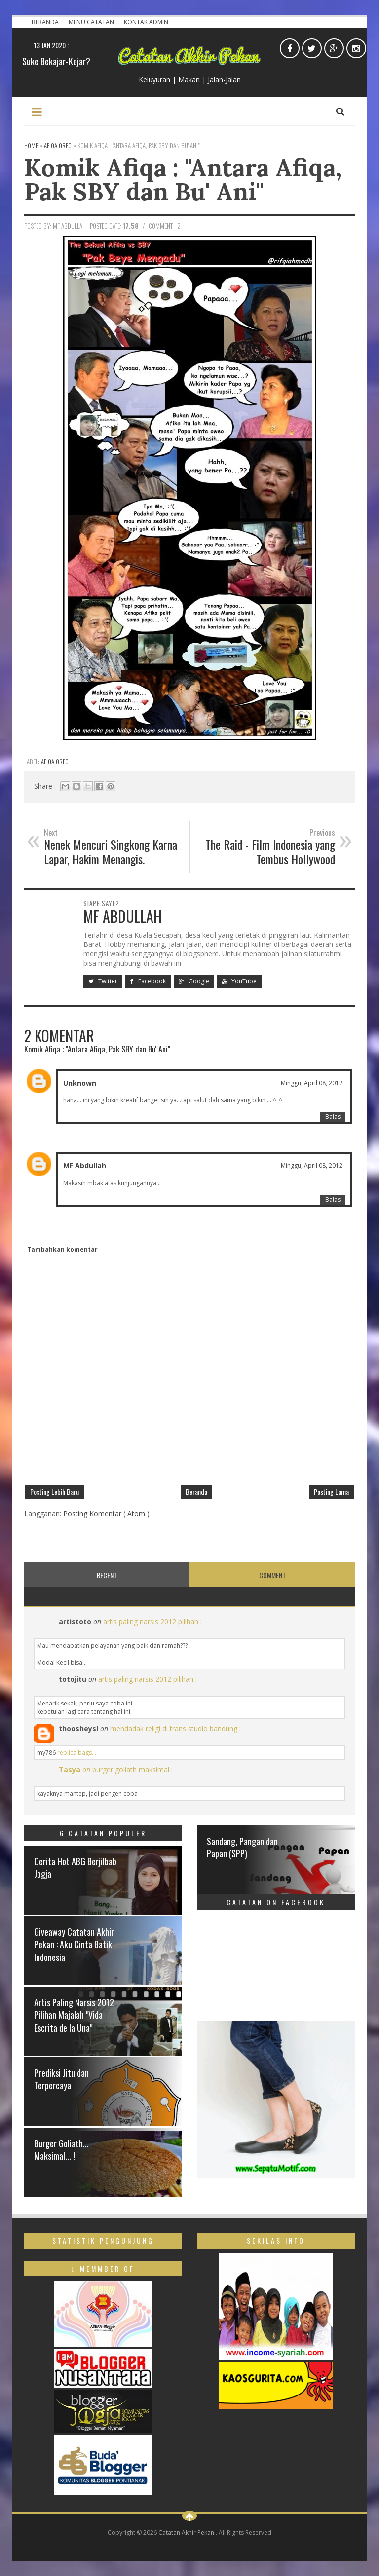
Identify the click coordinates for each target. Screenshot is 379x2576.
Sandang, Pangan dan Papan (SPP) (242, 1847)
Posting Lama (331, 1492)
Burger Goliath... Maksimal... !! (61, 2149)
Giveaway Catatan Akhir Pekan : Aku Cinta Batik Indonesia (74, 1944)
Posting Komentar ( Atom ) (106, 1513)
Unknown (79, 1083)
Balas (333, 1116)
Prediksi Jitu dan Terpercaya (61, 2079)
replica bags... (76, 1752)
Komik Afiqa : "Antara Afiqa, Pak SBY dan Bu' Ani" (182, 179)
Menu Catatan (92, 22)
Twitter (102, 981)
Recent (107, 1575)
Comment (272, 1575)
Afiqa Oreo (55, 761)
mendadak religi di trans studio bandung (173, 1728)
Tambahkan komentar (62, 1249)
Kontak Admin (146, 22)
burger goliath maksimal (130, 1769)
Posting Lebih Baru (54, 1492)
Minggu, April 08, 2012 (311, 1083)
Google (194, 981)
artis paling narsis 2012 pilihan (150, 1621)
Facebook (148, 981)
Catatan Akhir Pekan (187, 2532)
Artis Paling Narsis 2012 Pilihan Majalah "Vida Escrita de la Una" (74, 2014)
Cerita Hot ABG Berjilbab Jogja (75, 1867)
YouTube (239, 981)
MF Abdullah (84, 1165)
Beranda (46, 22)
